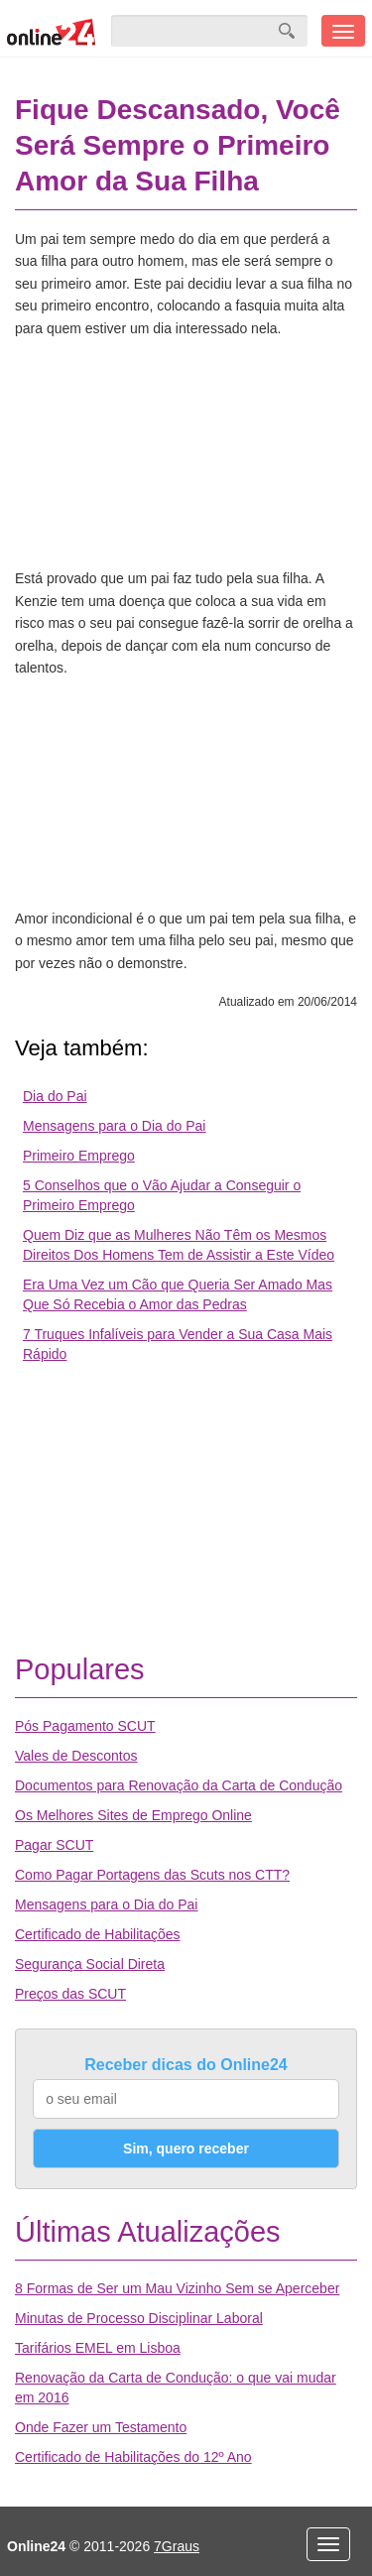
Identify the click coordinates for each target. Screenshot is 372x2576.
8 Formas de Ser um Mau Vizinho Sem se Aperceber (177, 2288)
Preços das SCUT (70, 1994)
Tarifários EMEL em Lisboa (98, 2348)
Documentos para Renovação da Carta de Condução (178, 1785)
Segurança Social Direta (90, 1964)
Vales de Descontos (76, 1756)
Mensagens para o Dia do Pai (114, 1126)
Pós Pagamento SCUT (85, 1726)
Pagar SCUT (54, 1845)
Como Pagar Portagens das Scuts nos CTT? (152, 1875)
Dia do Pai (55, 1096)
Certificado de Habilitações (98, 1934)
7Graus (176, 2546)
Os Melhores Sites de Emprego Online (133, 1815)
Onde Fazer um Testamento (100, 2427)
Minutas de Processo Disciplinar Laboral (139, 2318)
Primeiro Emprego (79, 1156)
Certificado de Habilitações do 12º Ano (133, 2457)
